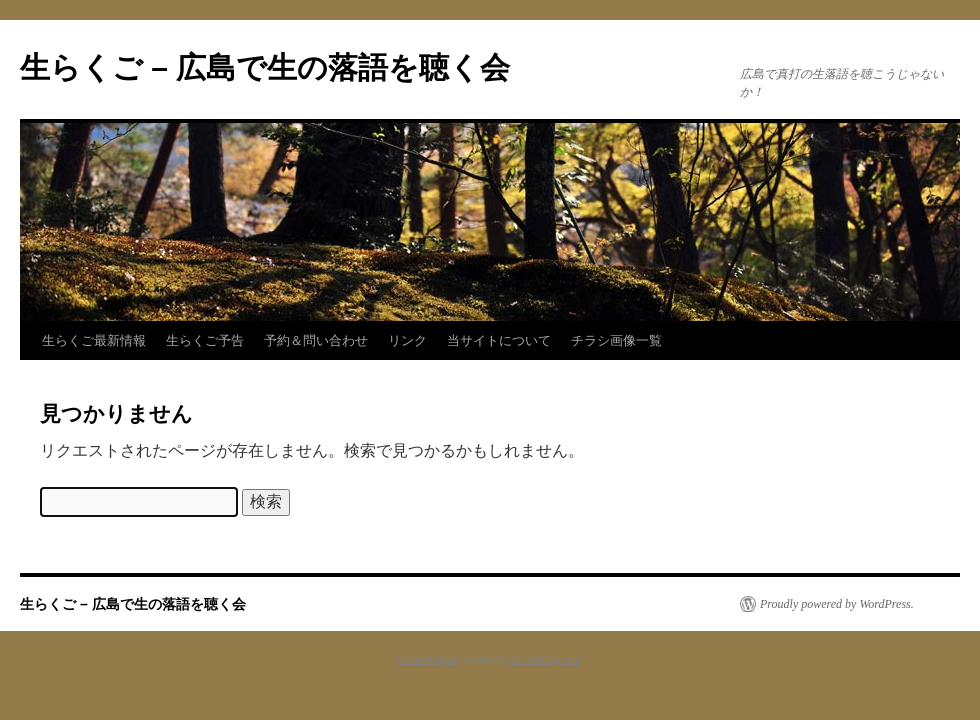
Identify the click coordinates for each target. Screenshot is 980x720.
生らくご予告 (205, 340)
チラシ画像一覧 (616, 340)
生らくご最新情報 (94, 340)
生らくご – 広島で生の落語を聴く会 (265, 67)
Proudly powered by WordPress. (837, 604)
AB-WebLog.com (544, 659)
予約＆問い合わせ (316, 340)
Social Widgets (427, 659)
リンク (407, 340)
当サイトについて (499, 340)
